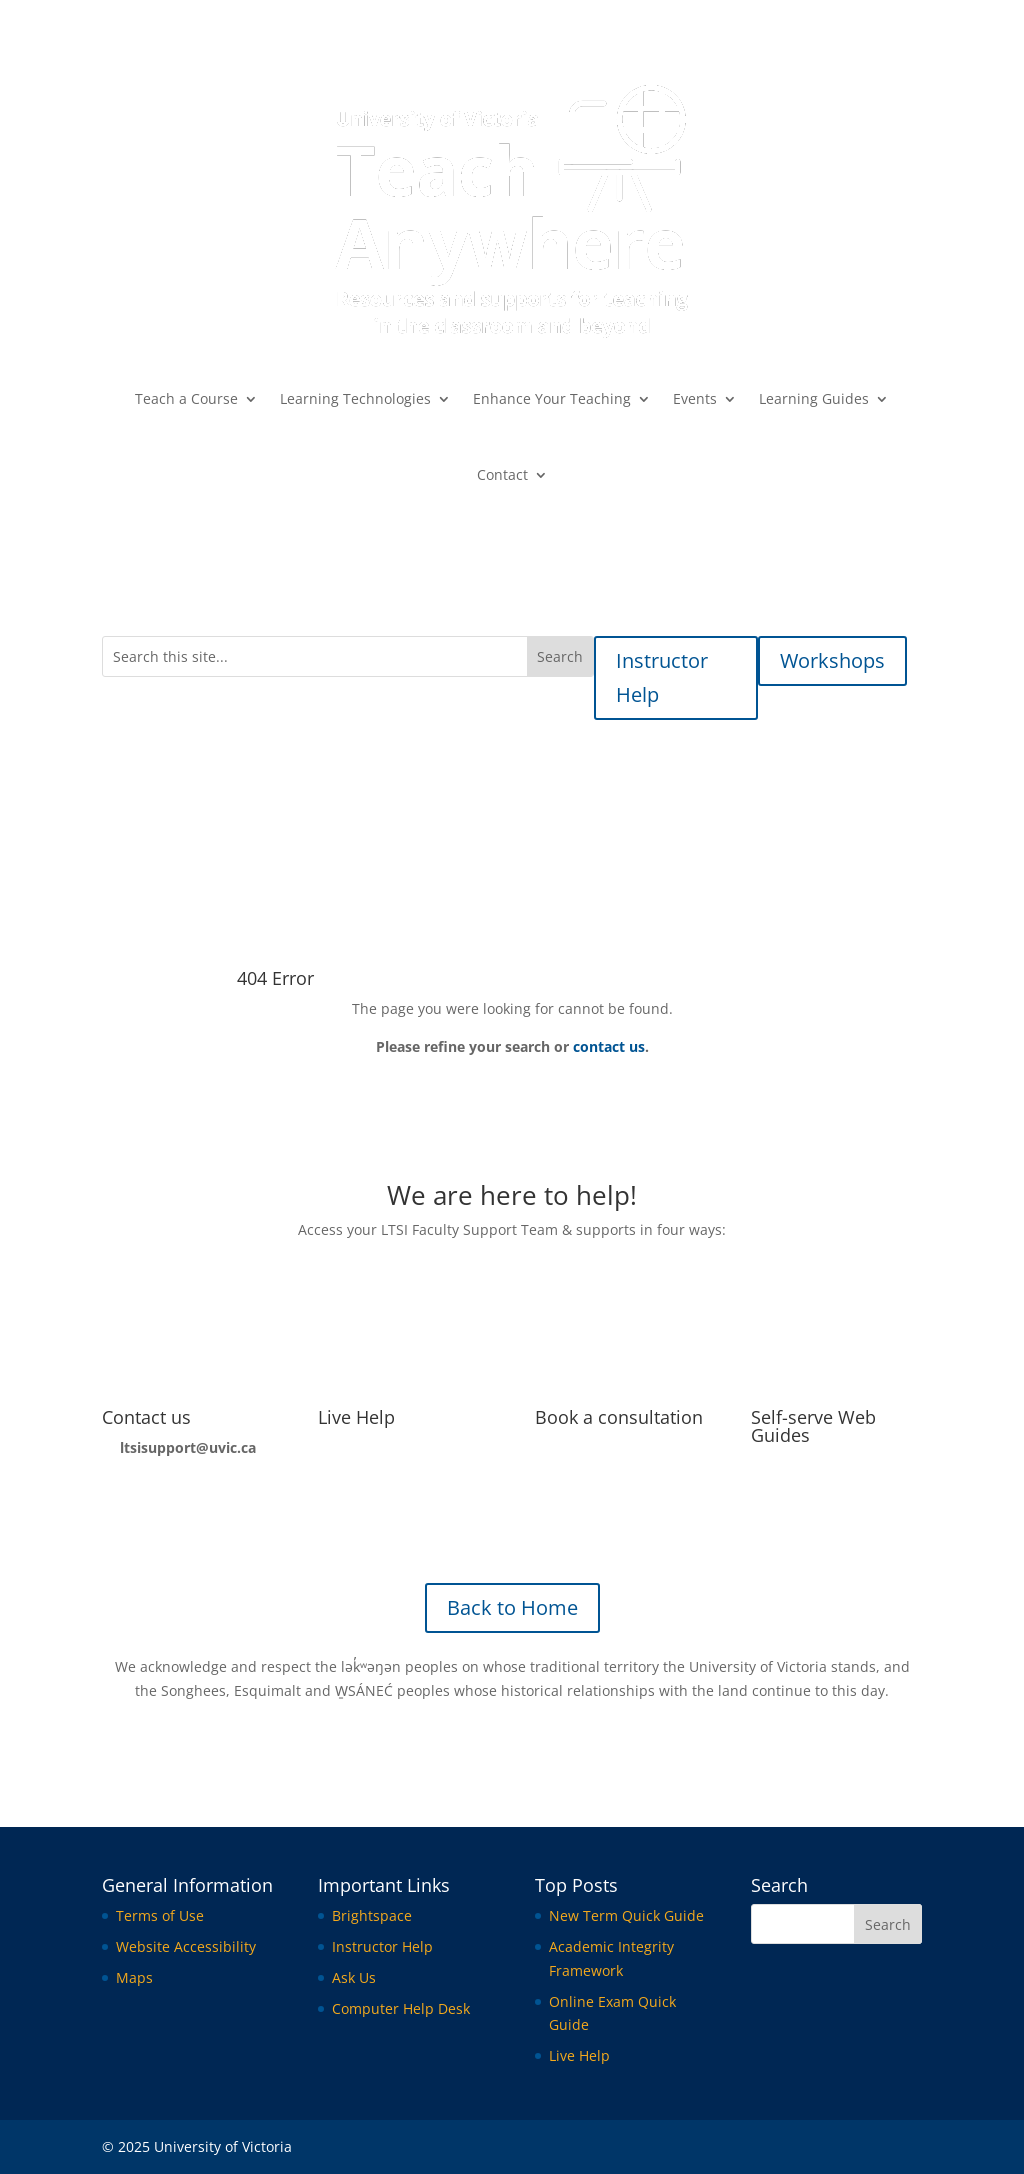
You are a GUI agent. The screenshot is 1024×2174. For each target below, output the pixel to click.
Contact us (146, 1417)
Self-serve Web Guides (813, 1426)
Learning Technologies (355, 398)
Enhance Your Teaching (552, 398)
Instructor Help (662, 677)
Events (695, 398)
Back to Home (512, 1607)
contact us (609, 1046)
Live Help (356, 1417)
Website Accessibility (186, 1946)
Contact (502, 474)
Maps (134, 1977)
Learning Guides (814, 398)
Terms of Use (160, 1915)
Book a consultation (619, 1417)
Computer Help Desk (401, 2008)
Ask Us (354, 1977)
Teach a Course (186, 398)
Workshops (832, 660)
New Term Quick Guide (626, 1915)
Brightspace (372, 1915)
